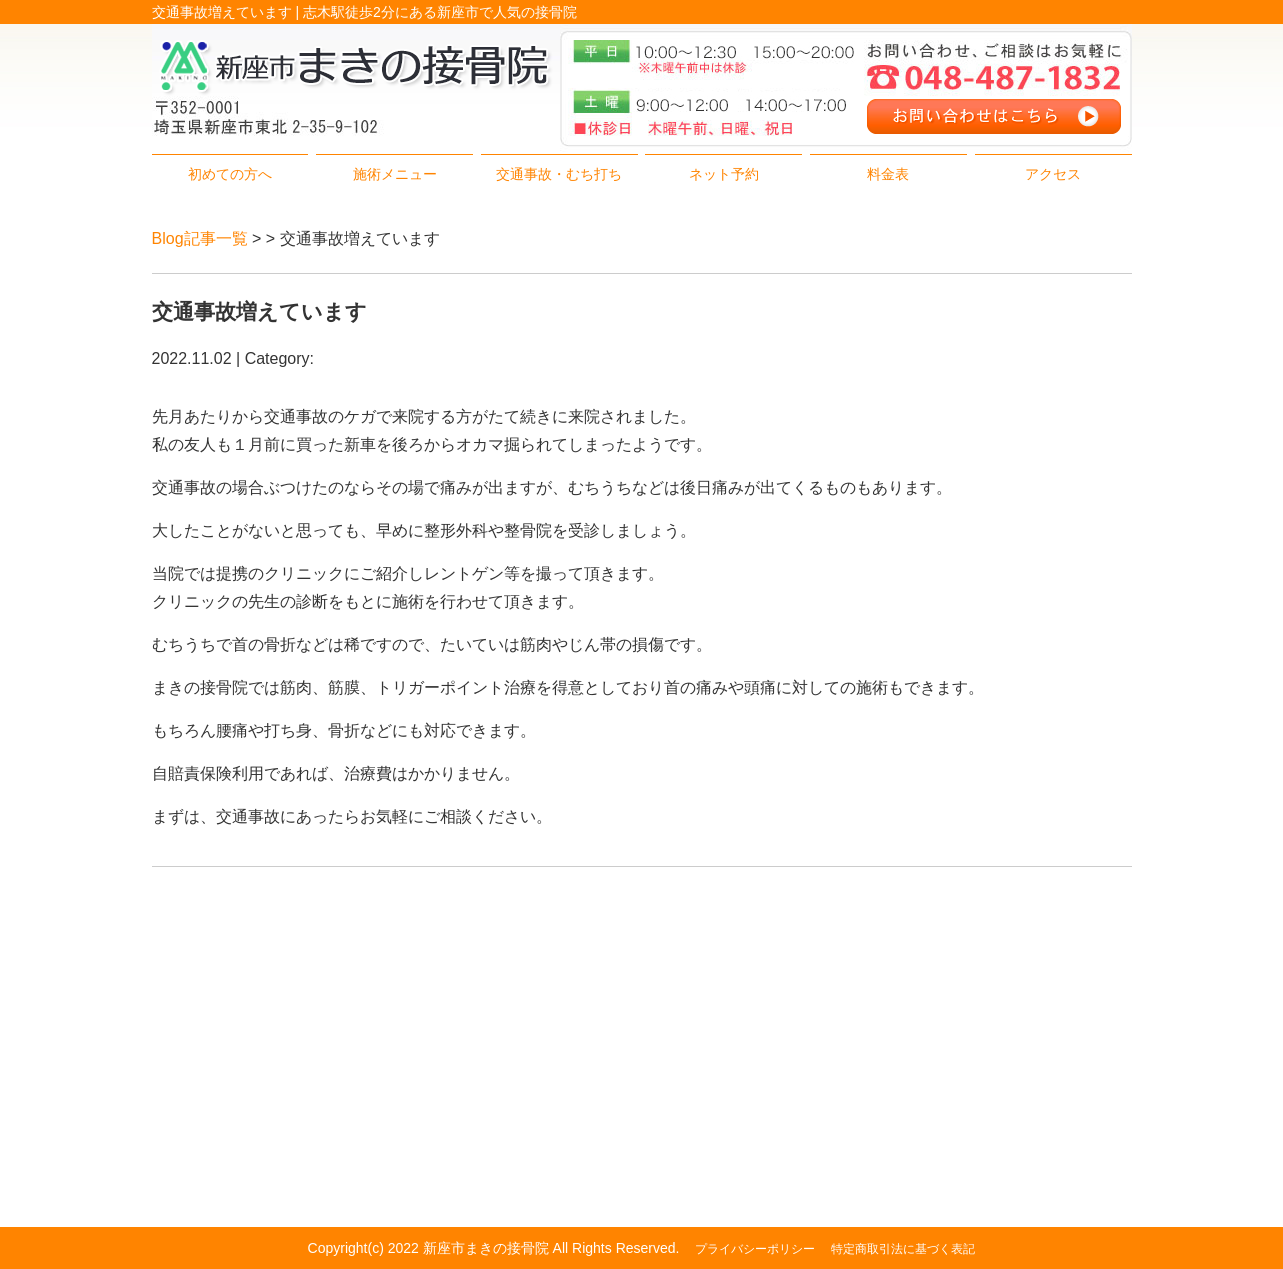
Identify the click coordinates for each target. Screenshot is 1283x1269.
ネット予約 (724, 174)
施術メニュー (395, 174)
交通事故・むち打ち (559, 174)
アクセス (1053, 174)
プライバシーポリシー (755, 1249)
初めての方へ (230, 174)
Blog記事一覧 (200, 238)
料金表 (888, 174)
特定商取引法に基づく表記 (903, 1249)
